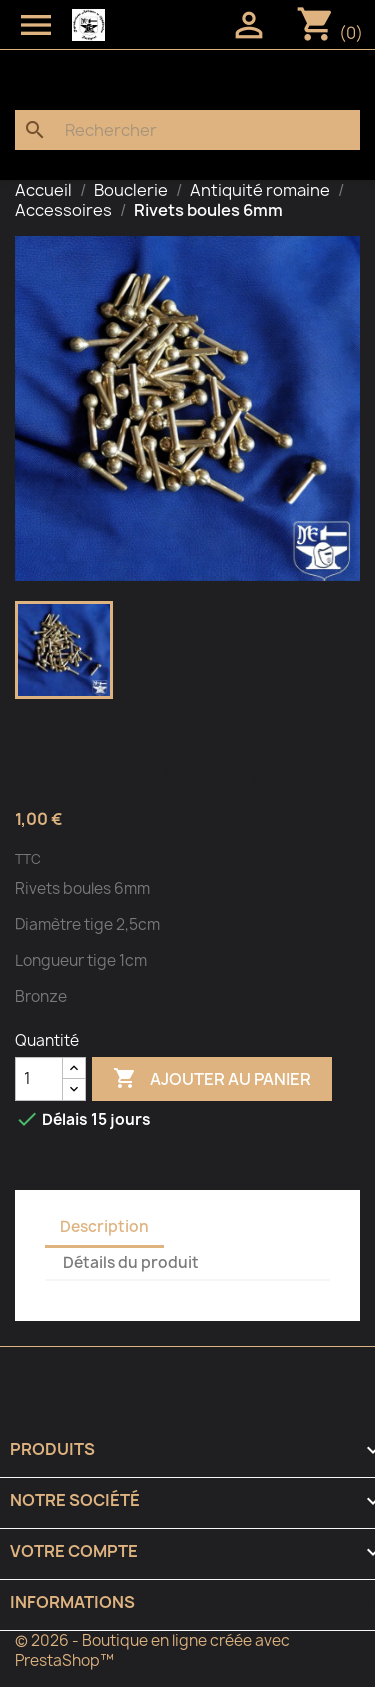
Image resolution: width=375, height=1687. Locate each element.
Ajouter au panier (212, 1079)
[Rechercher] (187, 130)
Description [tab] (104, 1226)
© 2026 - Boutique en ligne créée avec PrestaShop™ (152, 1650)
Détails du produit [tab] (131, 1262)
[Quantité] (39, 1079)
